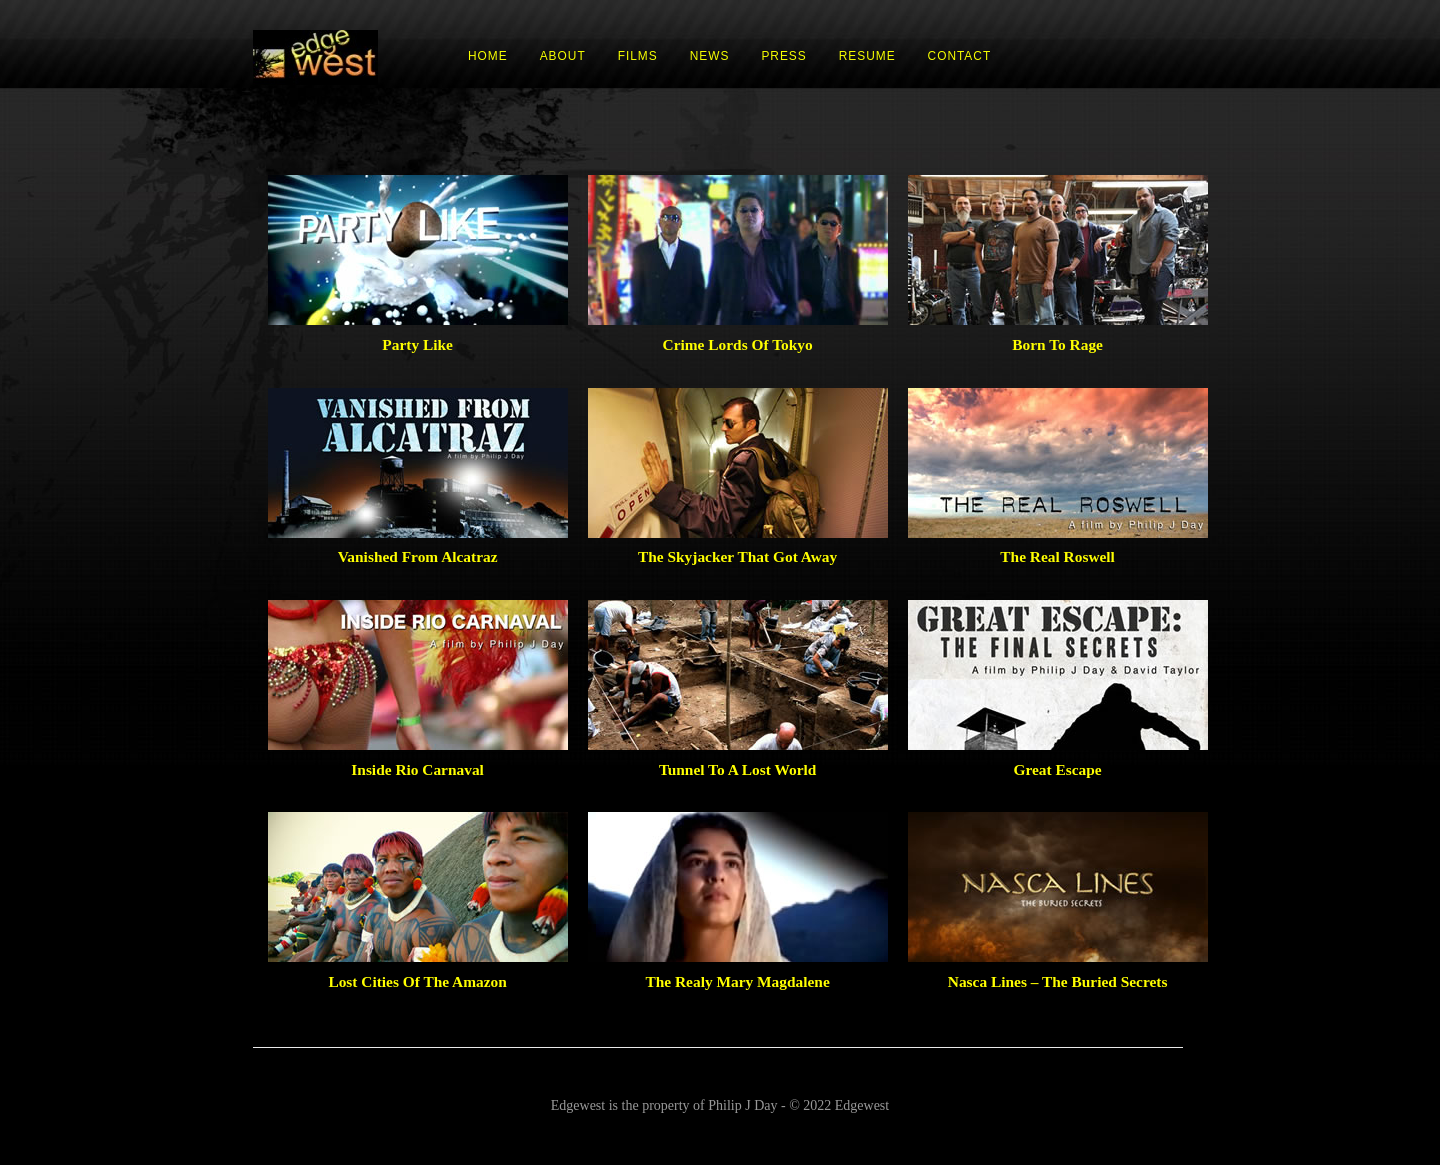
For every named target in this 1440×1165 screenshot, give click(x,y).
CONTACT (960, 56)
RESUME (867, 56)
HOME (488, 56)
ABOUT (563, 56)
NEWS (710, 56)
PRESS (783, 56)
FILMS (638, 56)
